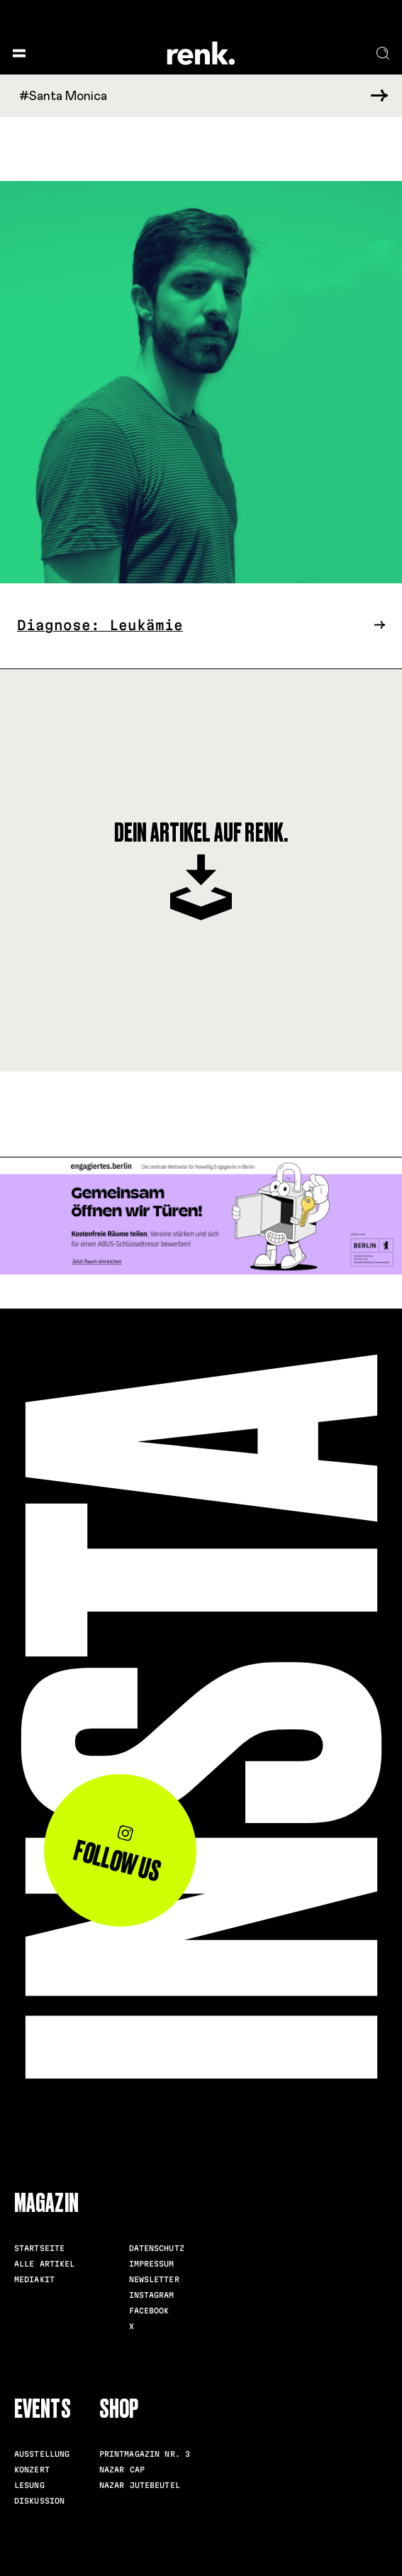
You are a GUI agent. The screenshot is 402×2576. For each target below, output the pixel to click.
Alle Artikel (44, 2263)
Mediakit (34, 2279)
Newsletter (154, 2279)
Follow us (117, 1856)
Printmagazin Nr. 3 (144, 2454)
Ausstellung (41, 2454)
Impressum (151, 2263)
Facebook (149, 2310)
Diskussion (39, 2501)
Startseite (39, 2248)
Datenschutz (156, 2248)
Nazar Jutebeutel (139, 2485)
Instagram (151, 2295)
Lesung (29, 2485)
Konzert (32, 2469)
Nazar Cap (122, 2469)
